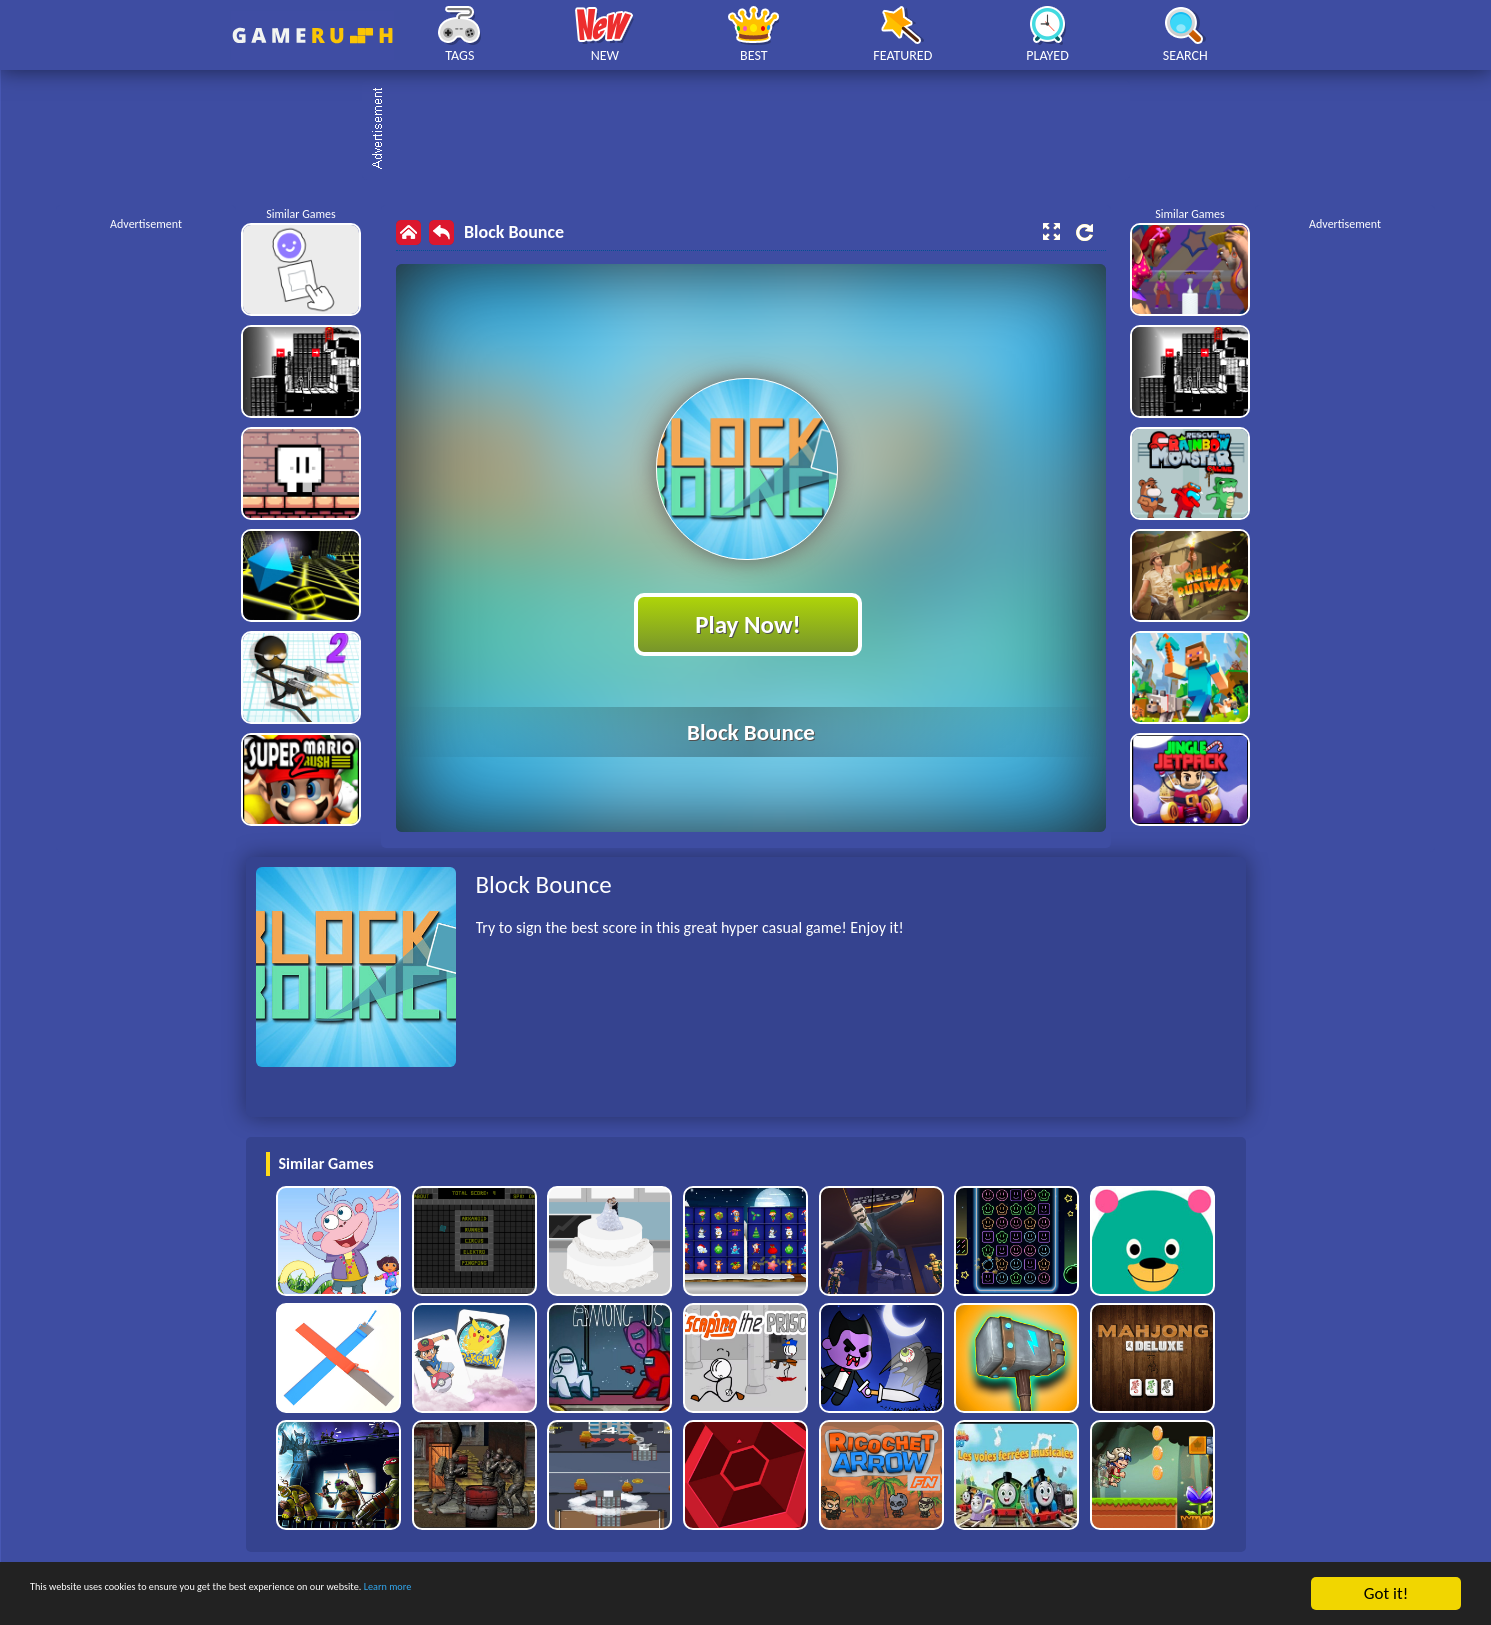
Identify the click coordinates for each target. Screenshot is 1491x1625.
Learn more (624, 1594)
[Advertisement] (756, 130)
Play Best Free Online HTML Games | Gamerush (312, 35)
